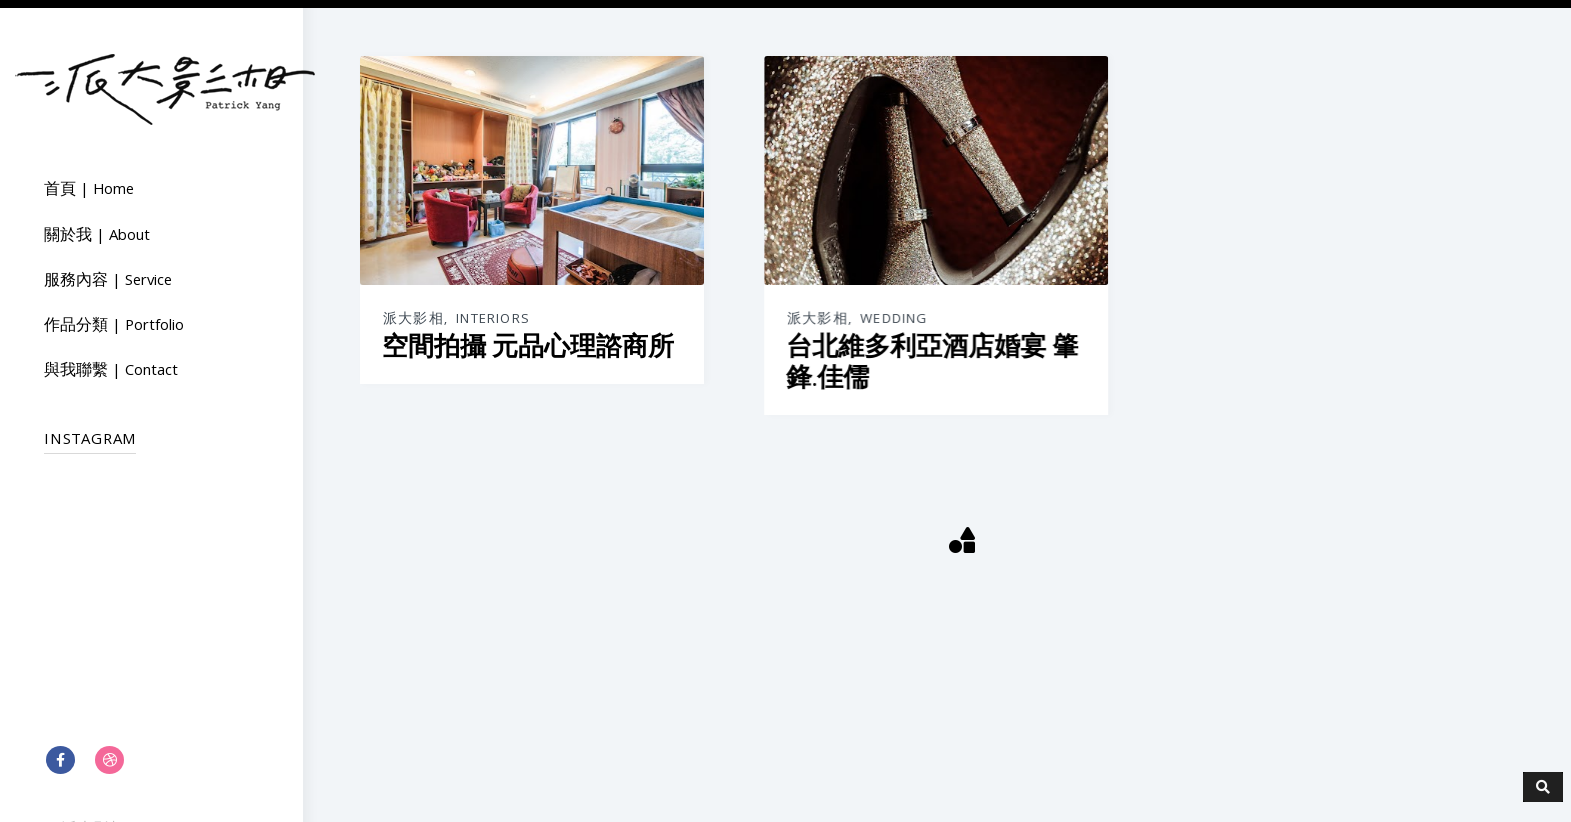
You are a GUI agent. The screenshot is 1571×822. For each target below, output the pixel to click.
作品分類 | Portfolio (114, 327)
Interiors (493, 320)
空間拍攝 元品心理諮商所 (528, 346)
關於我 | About (97, 237)
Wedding (893, 320)
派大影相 (413, 320)
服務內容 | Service (108, 282)
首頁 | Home (89, 191)
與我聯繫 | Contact (111, 372)
